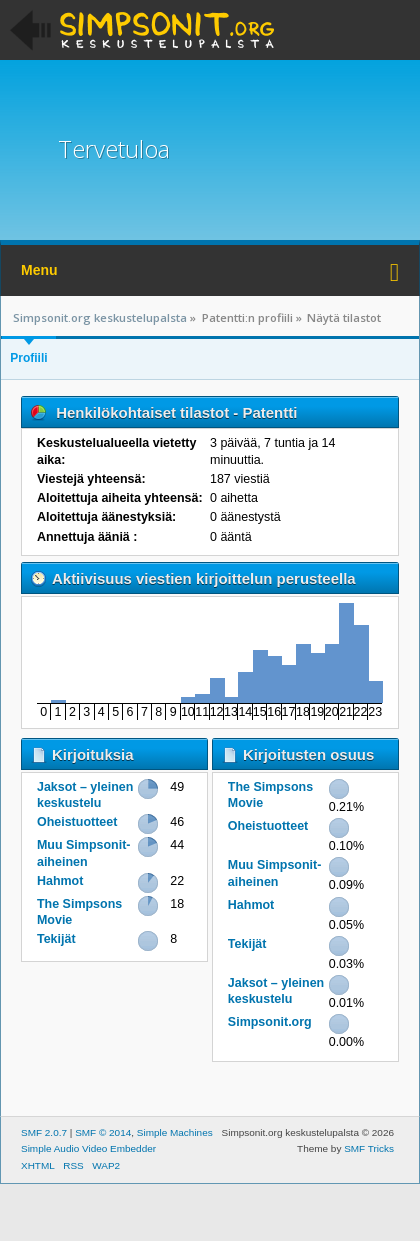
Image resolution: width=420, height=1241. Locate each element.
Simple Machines (175, 1132)
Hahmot (60, 881)
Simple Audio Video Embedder (88, 1148)
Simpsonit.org (270, 1022)
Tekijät (56, 939)
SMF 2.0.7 (44, 1132)
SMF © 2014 (103, 1132)
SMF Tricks (369, 1148)
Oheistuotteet (77, 822)
